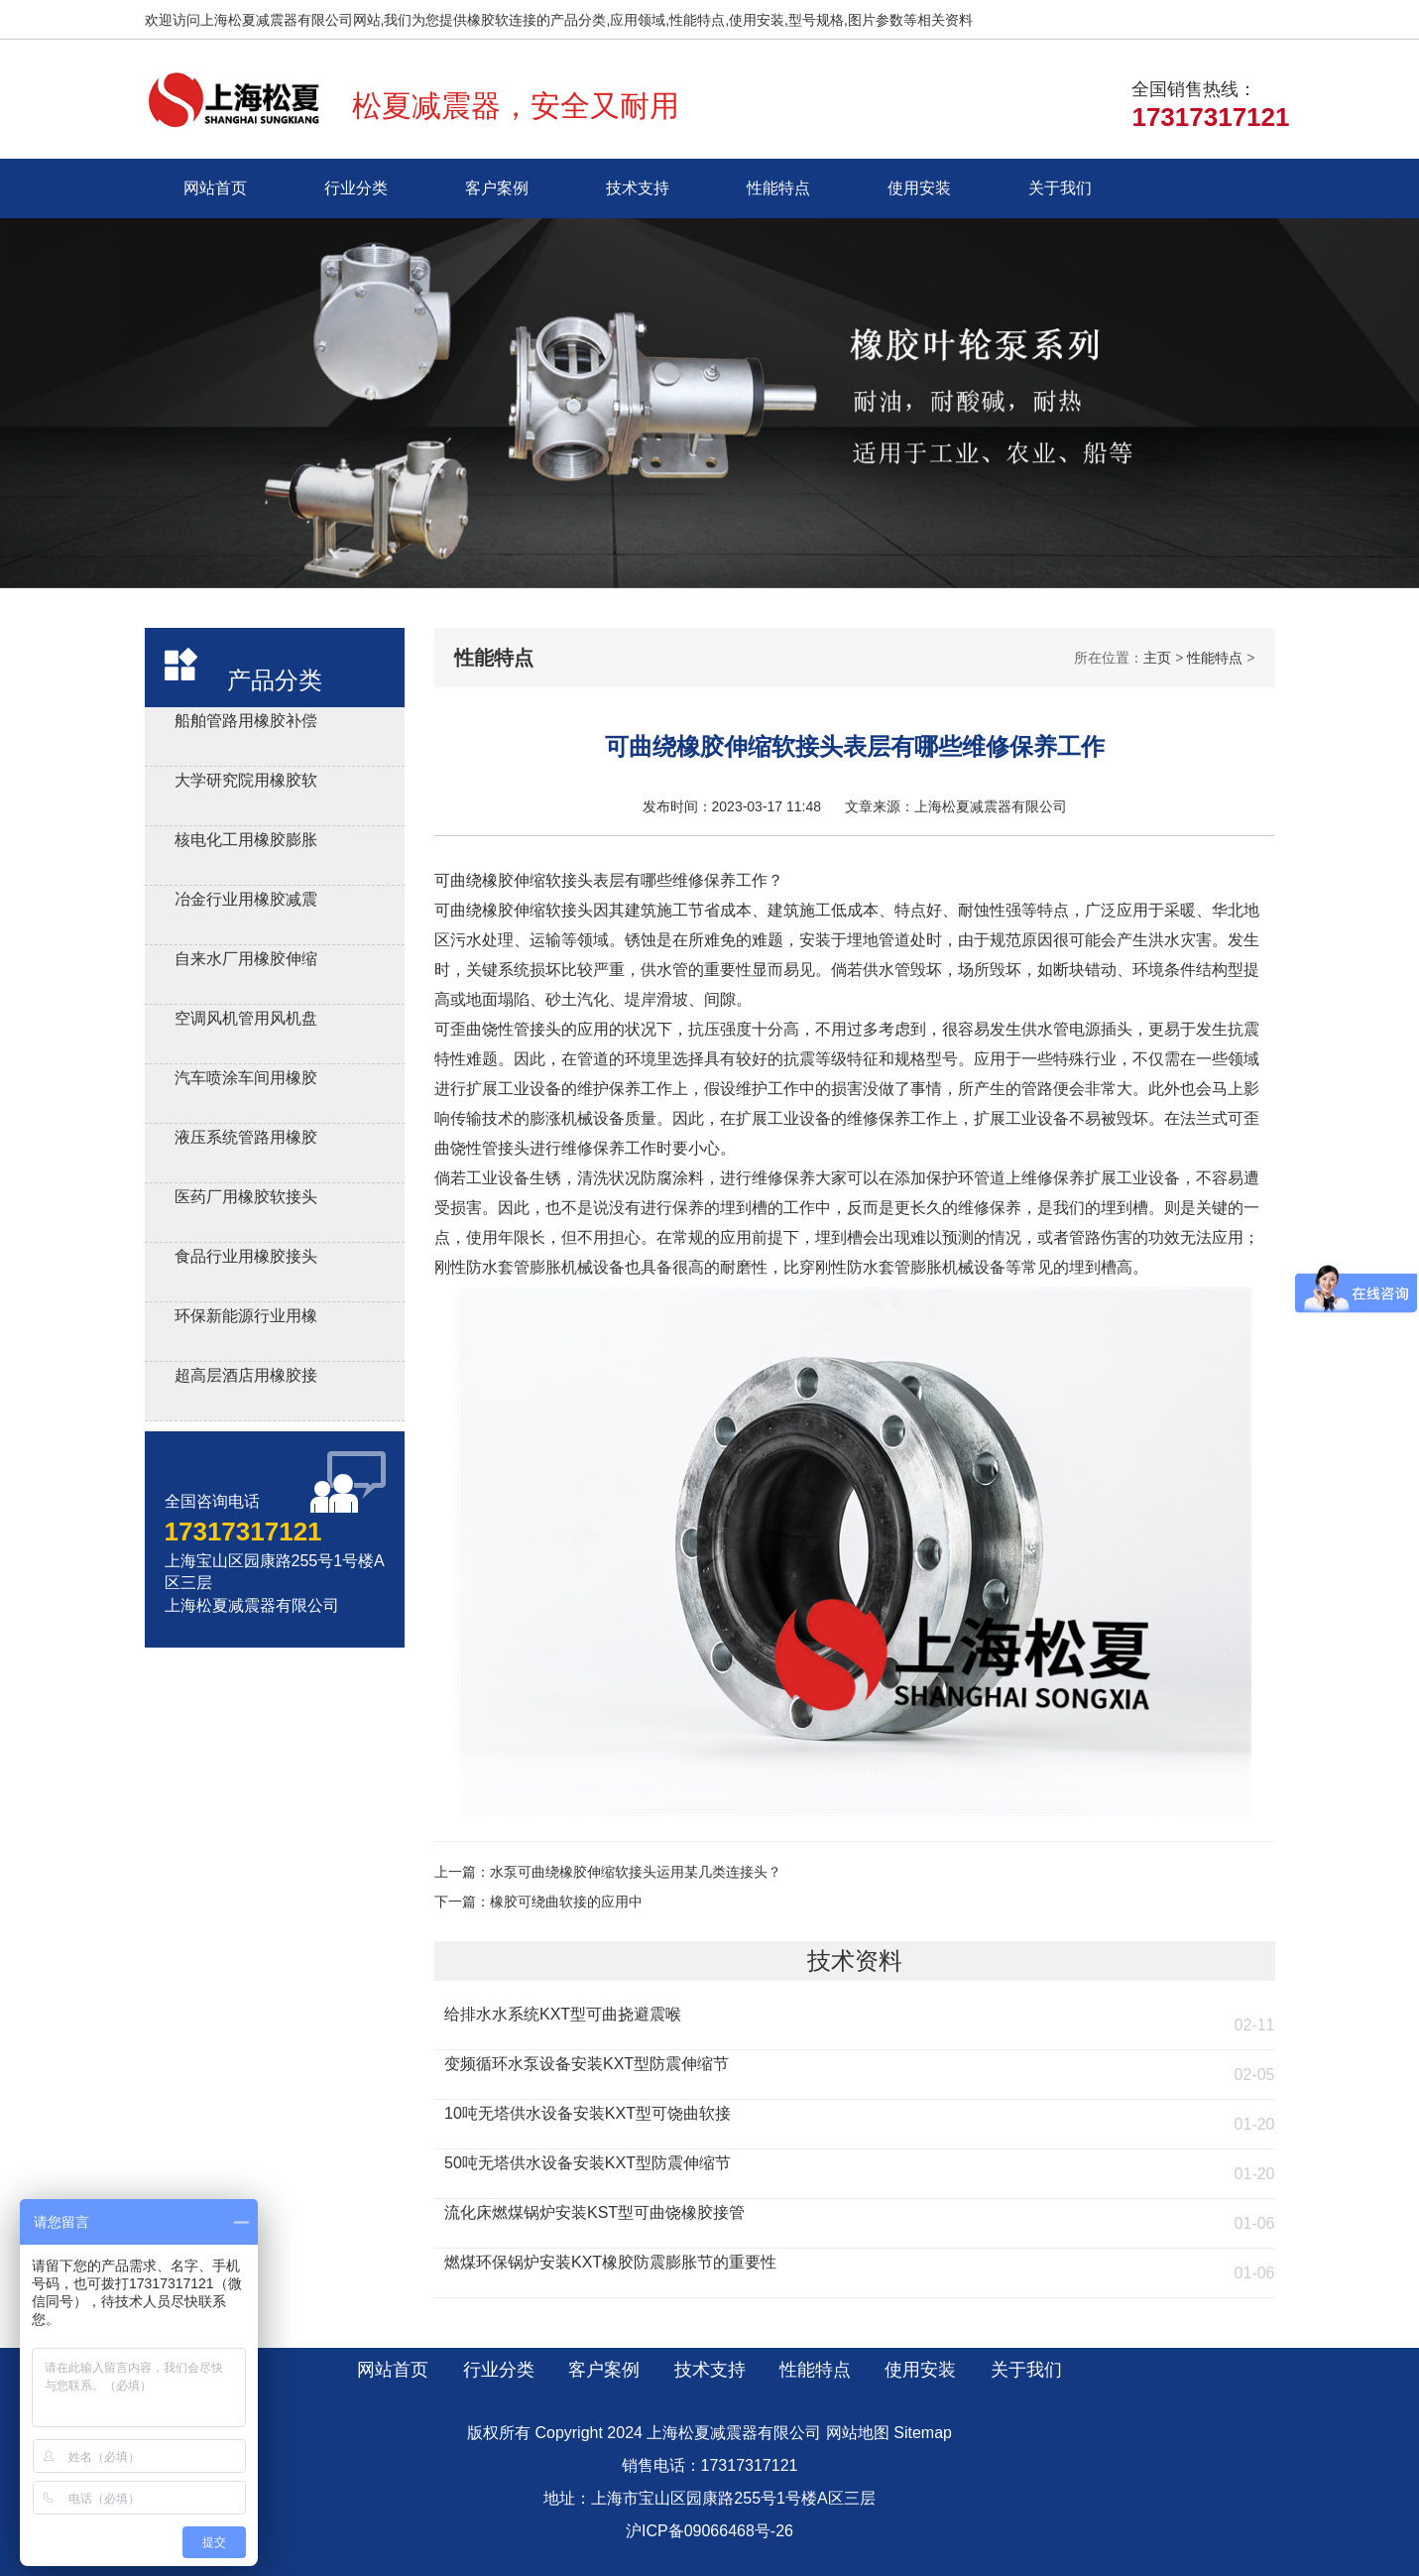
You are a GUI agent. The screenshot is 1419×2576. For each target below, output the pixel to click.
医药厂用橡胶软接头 (246, 1196)
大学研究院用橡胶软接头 (246, 783)
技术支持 (637, 188)
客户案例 (497, 188)
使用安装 (919, 188)
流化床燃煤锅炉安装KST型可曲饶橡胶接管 (594, 2212)
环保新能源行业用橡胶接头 (246, 1318)
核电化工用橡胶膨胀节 (246, 842)
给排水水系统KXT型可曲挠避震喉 (562, 2014)
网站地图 (857, 2432)
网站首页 (215, 188)
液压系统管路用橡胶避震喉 (246, 1140)
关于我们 (1060, 188)
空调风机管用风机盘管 (246, 1021)
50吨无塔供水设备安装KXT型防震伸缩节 (587, 2162)
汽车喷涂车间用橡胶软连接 (246, 1080)
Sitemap (922, 2432)
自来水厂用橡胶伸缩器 (246, 961)
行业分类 (356, 188)
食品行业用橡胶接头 (246, 1256)
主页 (1157, 658)
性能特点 (778, 188)
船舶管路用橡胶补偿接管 (246, 723)
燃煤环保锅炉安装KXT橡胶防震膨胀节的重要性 (610, 2262)
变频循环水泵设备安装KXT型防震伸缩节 (586, 2063)
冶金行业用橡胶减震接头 (246, 902)
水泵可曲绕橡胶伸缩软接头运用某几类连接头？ (635, 1872)
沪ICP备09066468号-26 (709, 2530)
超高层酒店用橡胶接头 (246, 1378)
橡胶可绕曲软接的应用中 (566, 1901)
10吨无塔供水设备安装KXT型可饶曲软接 (587, 2113)
